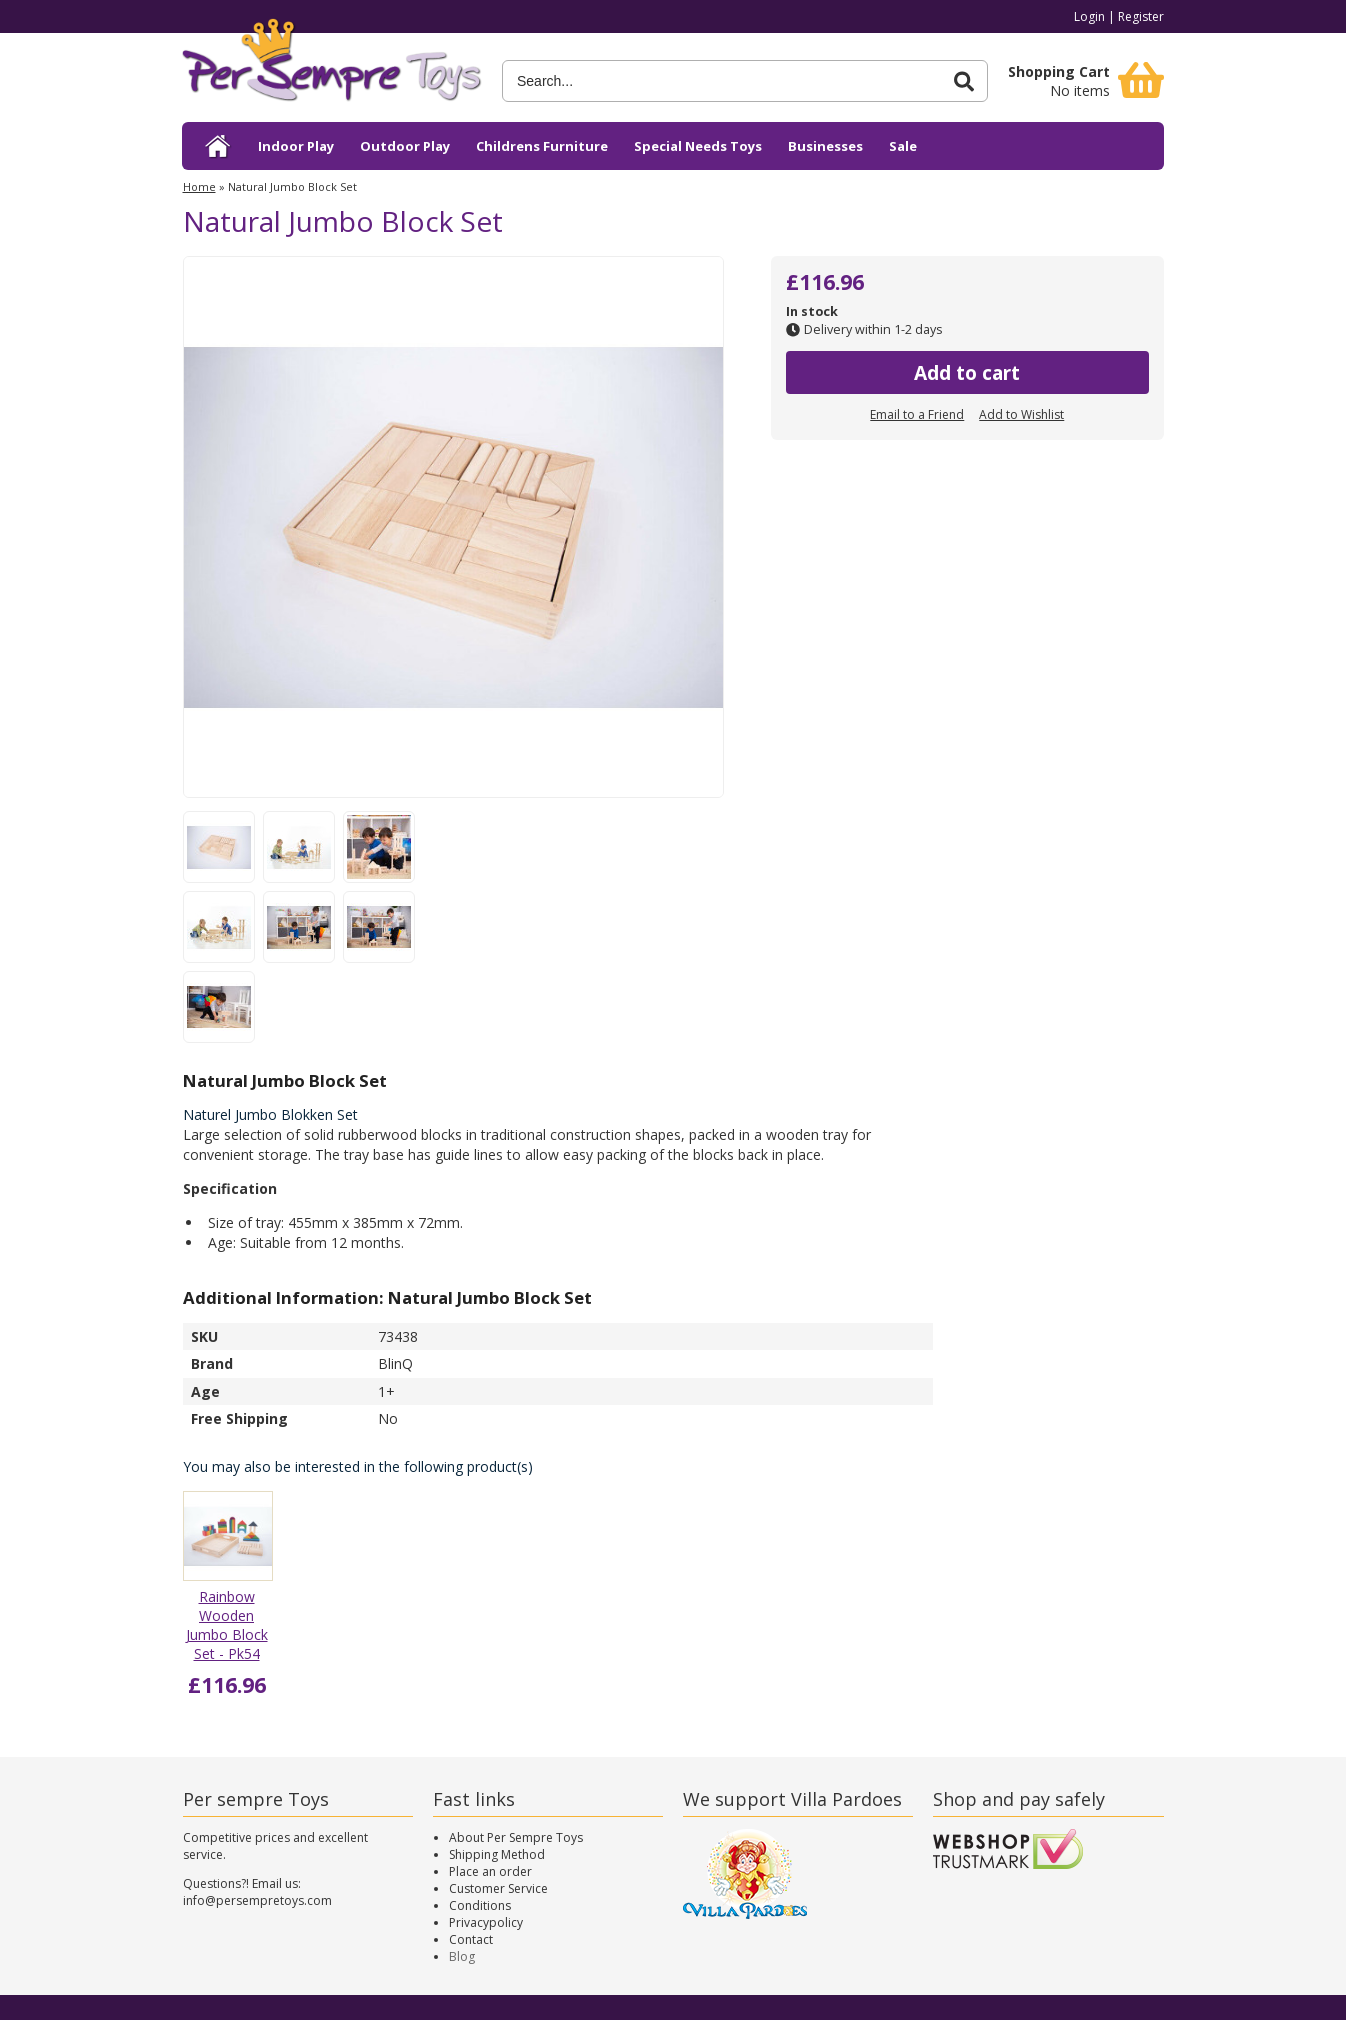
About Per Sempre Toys (516, 1837)
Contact (471, 1939)
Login (1089, 16)
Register (1141, 16)
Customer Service (498, 1888)
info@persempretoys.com (257, 1900)
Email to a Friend (917, 414)
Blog (462, 1956)
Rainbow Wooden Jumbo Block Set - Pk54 (227, 1625)
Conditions (480, 1905)
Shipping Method (497, 1854)
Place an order (490, 1871)
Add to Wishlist (1021, 414)
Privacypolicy (486, 1922)
